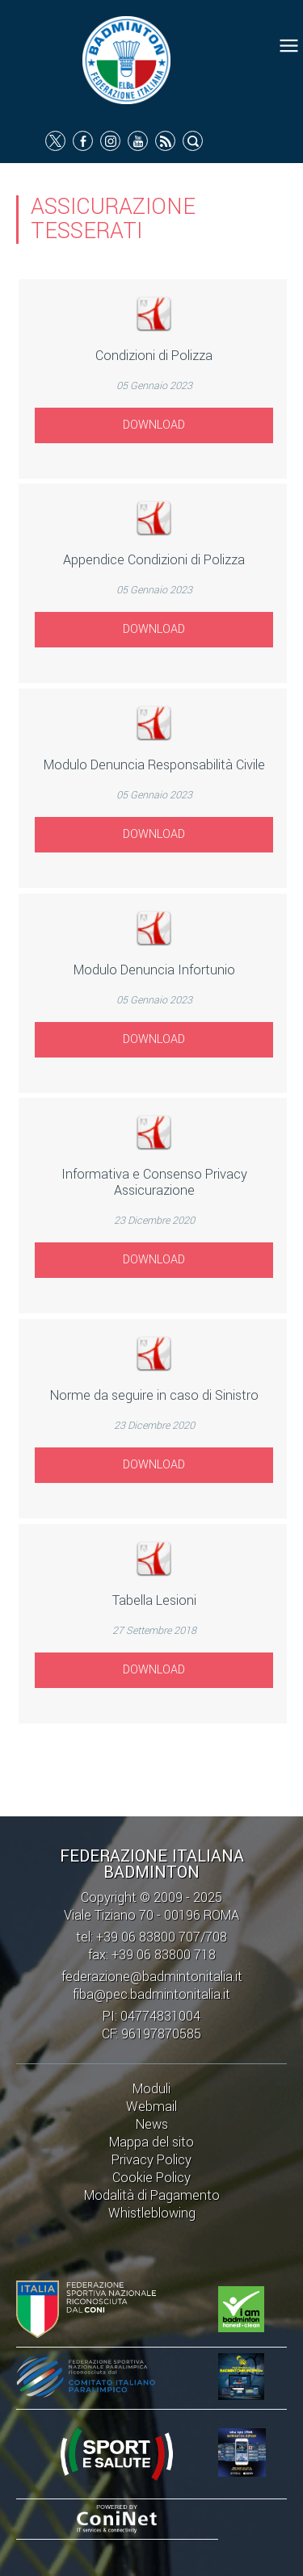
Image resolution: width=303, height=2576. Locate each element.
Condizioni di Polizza (154, 355)
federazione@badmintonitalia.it (151, 1976)
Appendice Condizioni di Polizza (154, 560)
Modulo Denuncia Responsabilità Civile (154, 765)
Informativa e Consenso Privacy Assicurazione (154, 1182)
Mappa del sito (151, 2142)
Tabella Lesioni (154, 1600)
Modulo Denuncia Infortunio (154, 970)
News (152, 2124)
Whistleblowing (152, 2213)
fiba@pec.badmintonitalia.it (151, 1994)
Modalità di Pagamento (152, 2195)
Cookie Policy (151, 2177)
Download (154, 425)
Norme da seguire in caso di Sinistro (154, 1395)
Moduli (151, 2089)
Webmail (151, 2106)
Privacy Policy (151, 2160)
